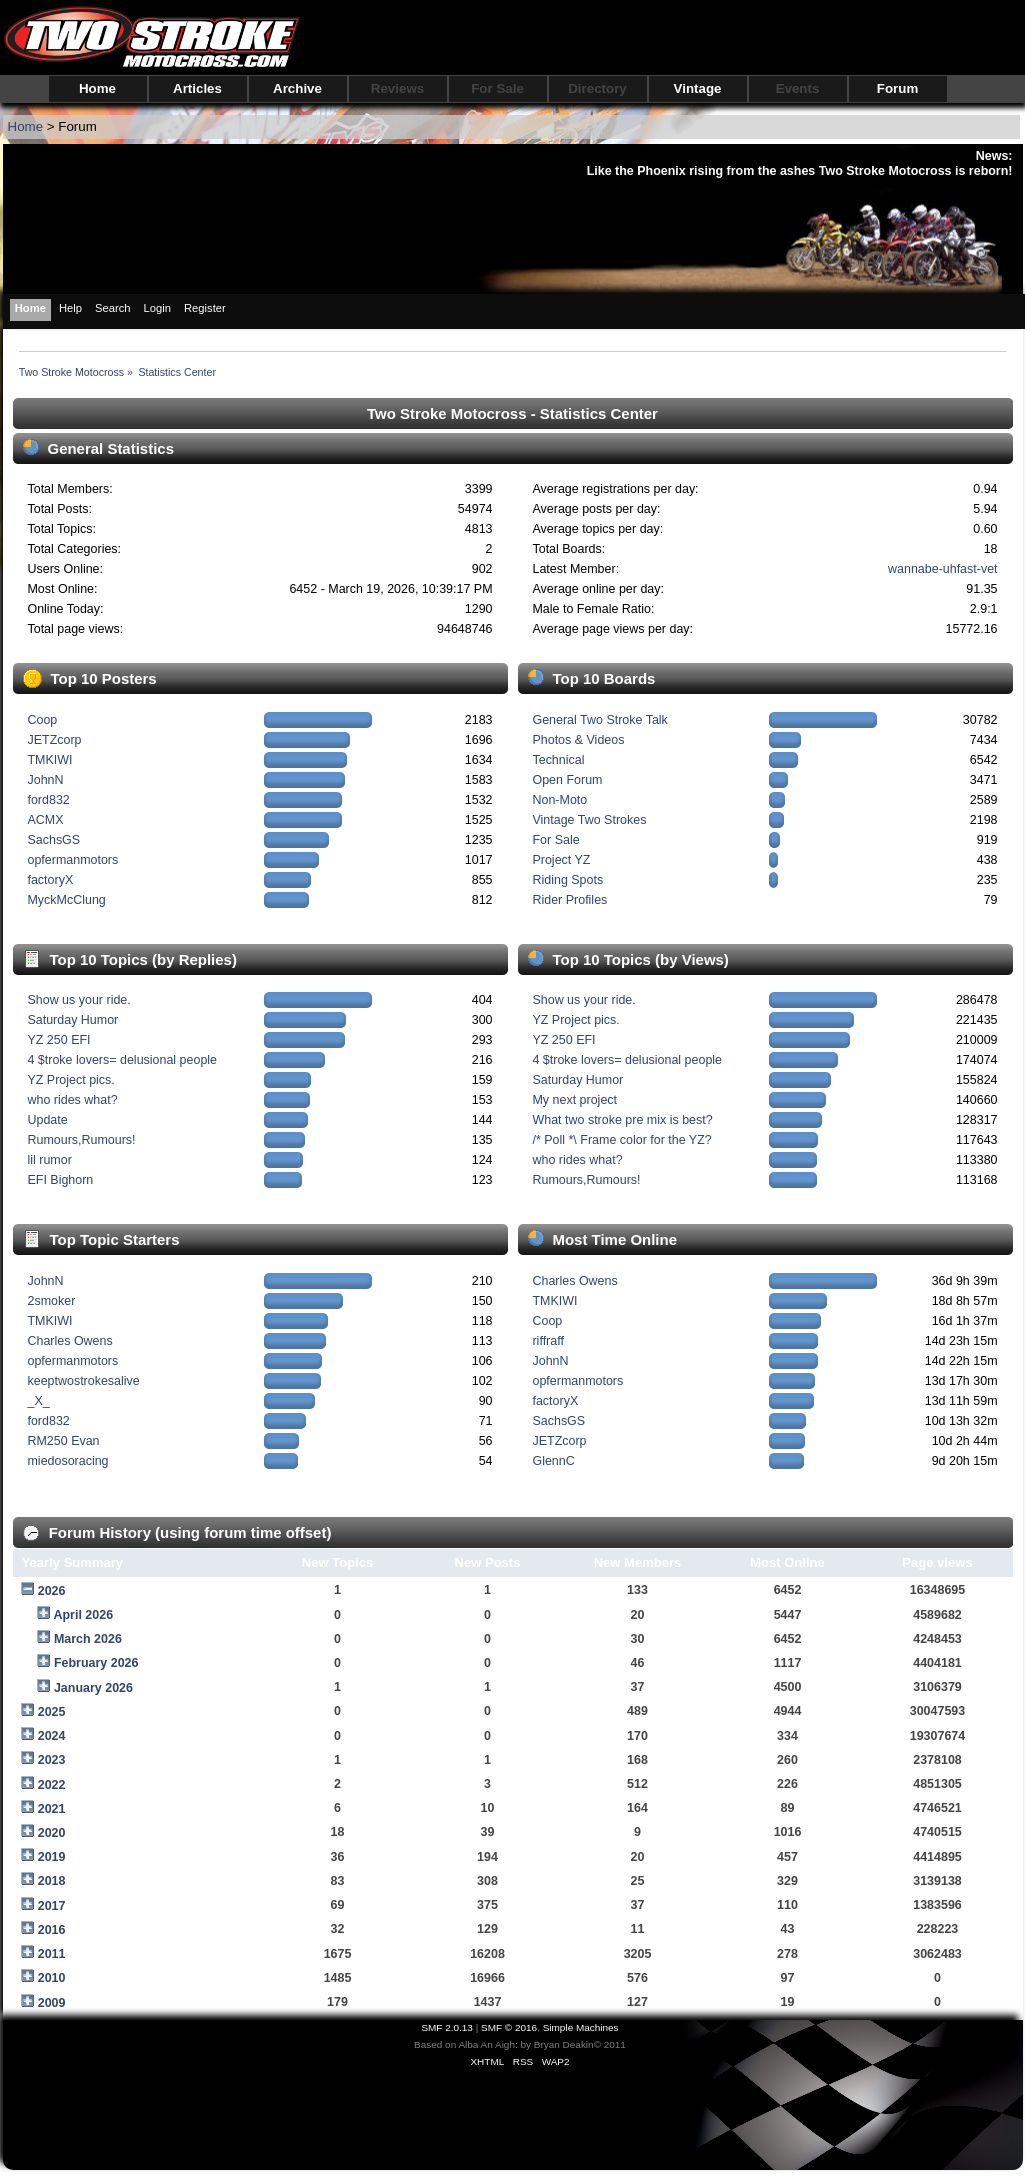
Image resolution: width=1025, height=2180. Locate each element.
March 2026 (88, 1639)
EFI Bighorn (60, 1180)
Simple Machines (581, 2027)
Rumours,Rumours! (81, 1140)
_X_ (38, 1401)
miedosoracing (67, 1461)
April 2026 (83, 1615)
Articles (197, 88)
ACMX (45, 820)
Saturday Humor (72, 1020)
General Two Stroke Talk (599, 720)
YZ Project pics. (70, 1080)
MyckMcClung (66, 900)
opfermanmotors (72, 860)
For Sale (497, 88)
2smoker (51, 1301)
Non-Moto (559, 800)
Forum (897, 88)
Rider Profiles (569, 900)
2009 (52, 2003)
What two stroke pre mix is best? (622, 1120)
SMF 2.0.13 (447, 2027)
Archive (297, 88)
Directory (597, 88)
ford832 (48, 800)
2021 (52, 1809)
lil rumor (49, 1160)
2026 (52, 1591)
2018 (52, 1881)
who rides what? (72, 1100)
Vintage (698, 88)
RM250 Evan (63, 1441)
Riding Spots (567, 880)
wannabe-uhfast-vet (943, 569)
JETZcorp (54, 740)
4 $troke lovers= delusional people (122, 1060)
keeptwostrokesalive (83, 1381)
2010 (52, 1978)
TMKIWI (49, 760)
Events (798, 88)
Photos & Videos (578, 740)
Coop (42, 720)
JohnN (45, 780)
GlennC (553, 1461)
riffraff (547, 1341)
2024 (52, 1736)
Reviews (397, 88)
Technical (558, 760)
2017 (52, 1906)
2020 (52, 1833)
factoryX (50, 880)
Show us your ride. (78, 1000)
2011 (52, 1954)
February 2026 (96, 1663)
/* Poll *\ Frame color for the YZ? (621, 1140)
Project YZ (561, 860)
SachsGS (53, 840)
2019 (52, 1857)
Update (47, 1120)
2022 (52, 1785)
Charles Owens (69, 1341)
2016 (52, 1930)
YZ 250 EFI (58, 1040)
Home (97, 88)
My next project (574, 1100)
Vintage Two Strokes (589, 820)
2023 (52, 1760)
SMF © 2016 (509, 2027)
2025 (52, 1712)
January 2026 (93, 1688)
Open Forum (567, 780)
